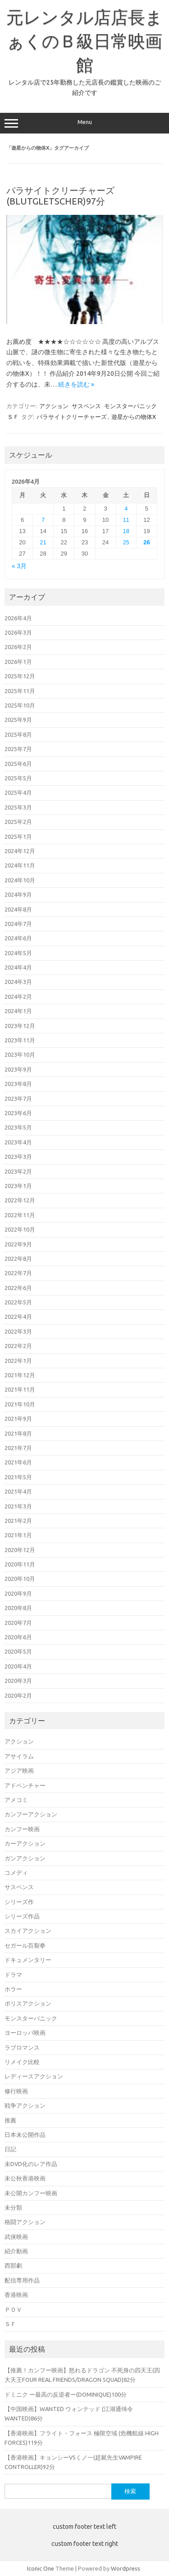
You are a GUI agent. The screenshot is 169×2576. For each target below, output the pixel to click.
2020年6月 (18, 1637)
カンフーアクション (31, 1814)
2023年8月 (18, 1084)
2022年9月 (18, 1244)
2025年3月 (18, 807)
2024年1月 (18, 1011)
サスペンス (86, 406)
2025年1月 (18, 836)
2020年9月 (18, 1593)
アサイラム (19, 1756)
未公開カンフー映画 (31, 2193)
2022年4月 (18, 1316)
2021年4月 (18, 1491)
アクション (54, 406)
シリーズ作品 (22, 1916)
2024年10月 (20, 880)
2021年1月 (18, 1535)
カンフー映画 (22, 1829)
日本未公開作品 (25, 2134)
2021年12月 (20, 1375)
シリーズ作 (19, 1902)
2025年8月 (18, 734)
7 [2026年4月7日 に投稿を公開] (43, 519)
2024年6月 (18, 938)
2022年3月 (18, 1331)
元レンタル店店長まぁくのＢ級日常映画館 (84, 41)
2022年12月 (20, 1200)
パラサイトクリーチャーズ (72, 417)
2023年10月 (20, 1054)
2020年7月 (18, 1622)
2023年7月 (18, 1098)
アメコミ (16, 1800)
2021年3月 (18, 1506)
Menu (84, 123)
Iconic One (40, 2568)
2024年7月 (18, 924)
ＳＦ (13, 417)
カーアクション (25, 1843)
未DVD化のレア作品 (31, 2164)
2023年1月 (18, 1186)
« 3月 (19, 566)
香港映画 (16, 2294)
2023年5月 (18, 1127)
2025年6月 (18, 764)
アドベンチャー (25, 1785)
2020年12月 (20, 1550)
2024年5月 (18, 953)
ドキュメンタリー (28, 1960)
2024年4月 (18, 967)
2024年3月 (18, 982)
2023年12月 (20, 1026)
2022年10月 (20, 1229)
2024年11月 (20, 865)
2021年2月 (18, 1520)
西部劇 (13, 2265)
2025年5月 (18, 778)
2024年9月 (18, 894)
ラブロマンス (22, 2047)
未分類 (13, 2207)
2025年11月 (20, 691)
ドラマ (13, 1974)
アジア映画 (19, 1770)
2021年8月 (18, 1433)
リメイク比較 (22, 2062)
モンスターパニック (130, 406)
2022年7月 (18, 1273)
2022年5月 (18, 1302)
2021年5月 (18, 1477)
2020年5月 (18, 1651)
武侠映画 (16, 2236)
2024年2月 (18, 996)
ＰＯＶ (13, 2309)
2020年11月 (20, 1564)
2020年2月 (18, 1695)
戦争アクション (25, 2105)
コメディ (16, 1872)
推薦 (10, 2120)
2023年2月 (18, 1171)
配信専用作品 (22, 2280)
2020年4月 (18, 1666)
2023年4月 (18, 1142)
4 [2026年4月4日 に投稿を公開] (126, 508)
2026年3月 (18, 632)
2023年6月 (18, 1113)
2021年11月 (20, 1389)
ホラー (13, 1989)
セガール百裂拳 (25, 1945)
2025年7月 (18, 749)
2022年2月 (18, 1346)
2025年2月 (18, 822)
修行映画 (16, 2091)
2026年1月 (18, 661)
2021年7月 (18, 1448)
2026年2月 (18, 647)
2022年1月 (18, 1360)
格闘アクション (25, 2222)
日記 (10, 2149)
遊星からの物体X (133, 417)
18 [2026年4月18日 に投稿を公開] (126, 531)
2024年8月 (18, 909)
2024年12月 (20, 851)
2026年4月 (18, 618)
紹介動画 (16, 2251)
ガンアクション (25, 1858)
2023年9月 (18, 1069)
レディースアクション (34, 2076)
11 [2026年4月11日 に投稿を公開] (126, 519)
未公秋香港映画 (25, 2178)
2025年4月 (18, 792)
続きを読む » (76, 384)
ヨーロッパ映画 (25, 2032)
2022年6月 (18, 1288)
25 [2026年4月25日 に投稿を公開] (126, 542)
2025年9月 (18, 719)
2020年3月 (18, 1680)
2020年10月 (20, 1578)
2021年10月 (20, 1404)
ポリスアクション (28, 2003)
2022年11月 (20, 1215)
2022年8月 (18, 1258)
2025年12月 (20, 676)
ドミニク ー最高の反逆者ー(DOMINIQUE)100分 (66, 2394)
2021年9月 (18, 1418)
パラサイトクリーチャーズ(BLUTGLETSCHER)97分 (60, 195)
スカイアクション (28, 1930)
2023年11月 (20, 1040)
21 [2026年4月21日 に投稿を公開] (43, 542)
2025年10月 (20, 705)
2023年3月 (18, 1156)
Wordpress (125, 2568)
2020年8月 (18, 1608)
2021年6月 (18, 1462)
